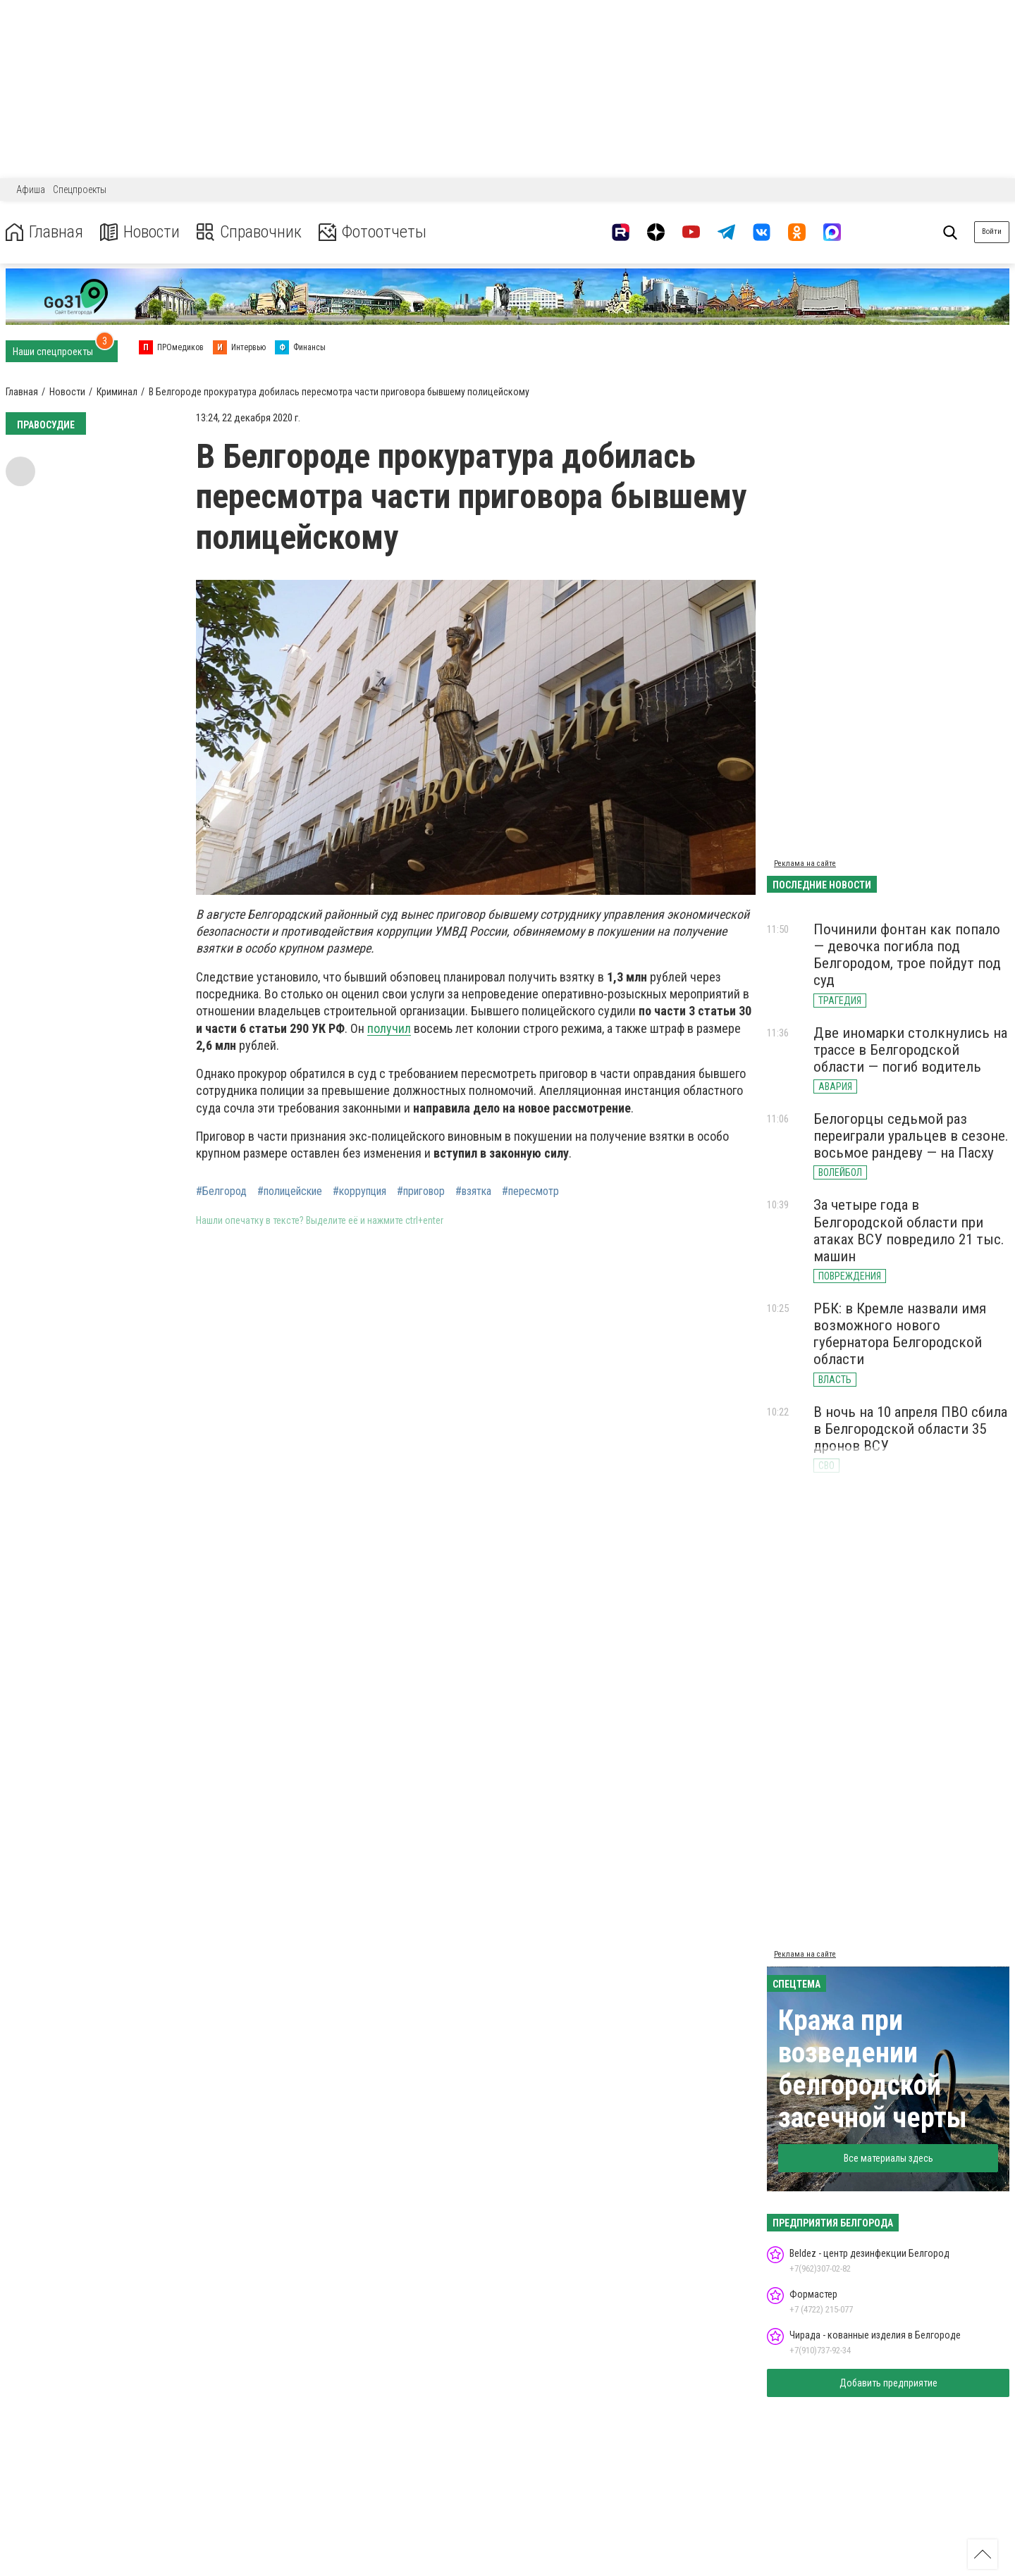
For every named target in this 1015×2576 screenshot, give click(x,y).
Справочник (249, 232)
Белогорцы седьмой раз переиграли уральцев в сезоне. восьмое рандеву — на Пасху (911, 1135)
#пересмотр (530, 1191)
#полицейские (289, 1191)
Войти (992, 231)
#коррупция (359, 1191)
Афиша (30, 189)
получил (389, 1028)
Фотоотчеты (372, 232)
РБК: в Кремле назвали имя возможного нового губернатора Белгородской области (899, 1334)
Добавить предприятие (888, 2383)
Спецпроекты (79, 189)
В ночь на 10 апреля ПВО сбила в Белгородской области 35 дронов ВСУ (910, 1429)
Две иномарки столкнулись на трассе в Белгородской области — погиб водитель (910, 1049)
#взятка (473, 1191)
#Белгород (221, 1191)
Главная (44, 232)
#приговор (421, 1191)
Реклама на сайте (805, 863)
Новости (140, 232)
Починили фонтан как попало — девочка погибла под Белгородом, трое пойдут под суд (907, 955)
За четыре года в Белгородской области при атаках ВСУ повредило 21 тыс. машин (908, 1230)
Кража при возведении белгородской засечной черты (872, 2069)
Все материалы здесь (888, 2158)
